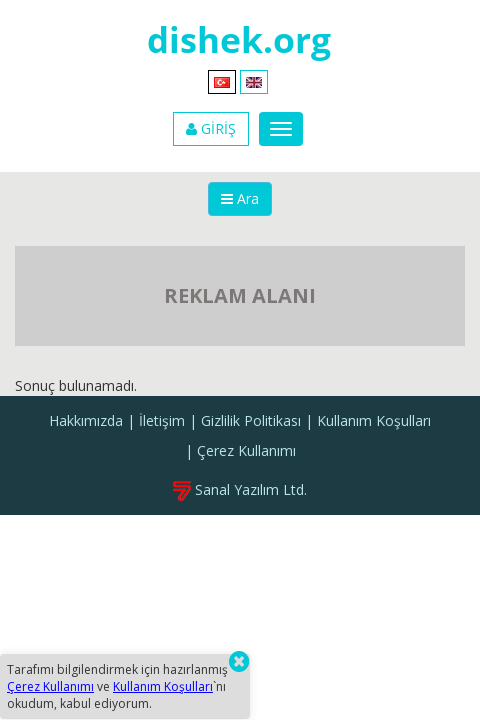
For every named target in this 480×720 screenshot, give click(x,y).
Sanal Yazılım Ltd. (240, 489)
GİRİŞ (211, 128)
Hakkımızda (86, 420)
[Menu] (281, 129)
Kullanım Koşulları (374, 420)
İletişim (162, 420)
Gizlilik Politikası (251, 420)
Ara (240, 198)
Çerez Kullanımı (246, 450)
